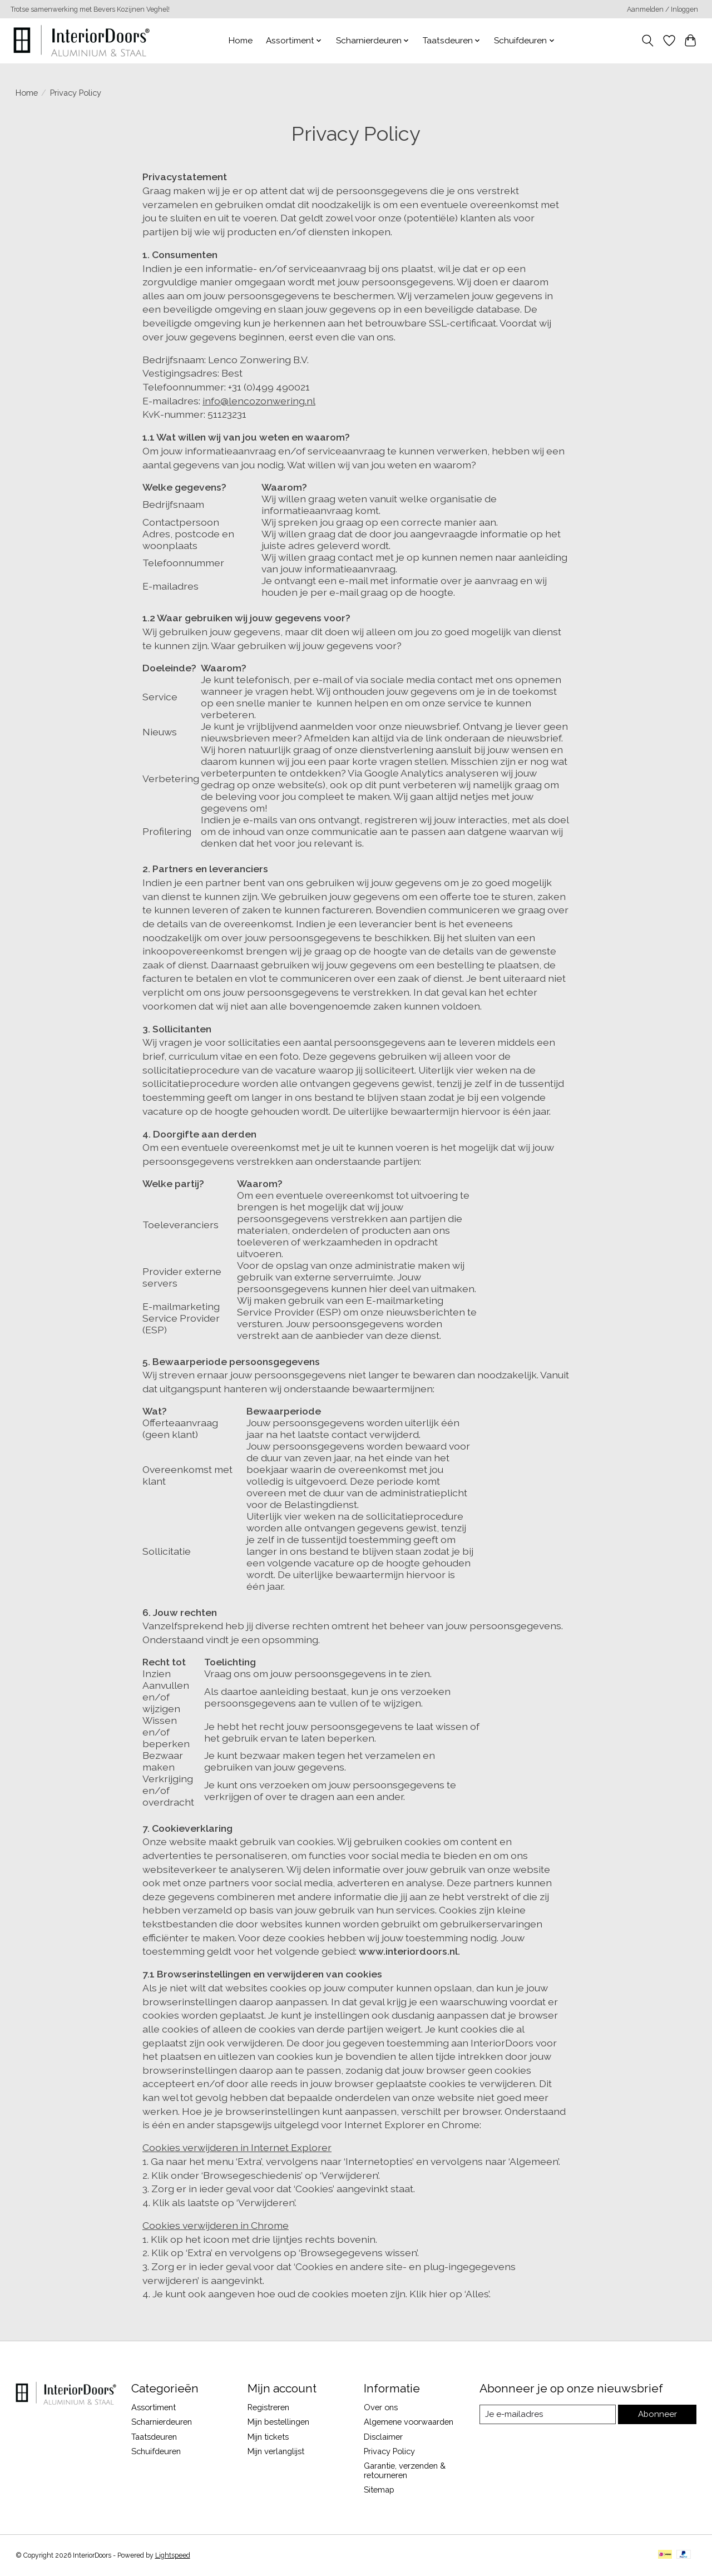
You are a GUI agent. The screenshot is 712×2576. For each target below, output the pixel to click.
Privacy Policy (389, 2451)
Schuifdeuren (156, 2451)
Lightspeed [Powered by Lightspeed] (172, 2555)
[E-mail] (548, 2415)
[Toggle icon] (647, 41)
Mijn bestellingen (278, 2421)
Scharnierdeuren (161, 2421)
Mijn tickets (268, 2436)
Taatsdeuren (154, 2436)
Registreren (268, 2407)
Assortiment (153, 2407)
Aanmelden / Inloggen (662, 9)
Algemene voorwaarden (408, 2421)
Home (241, 41)
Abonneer (658, 2414)
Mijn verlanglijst (276, 2451)
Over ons (381, 2407)
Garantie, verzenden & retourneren (405, 2470)
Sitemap (379, 2489)
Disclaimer (383, 2436)
